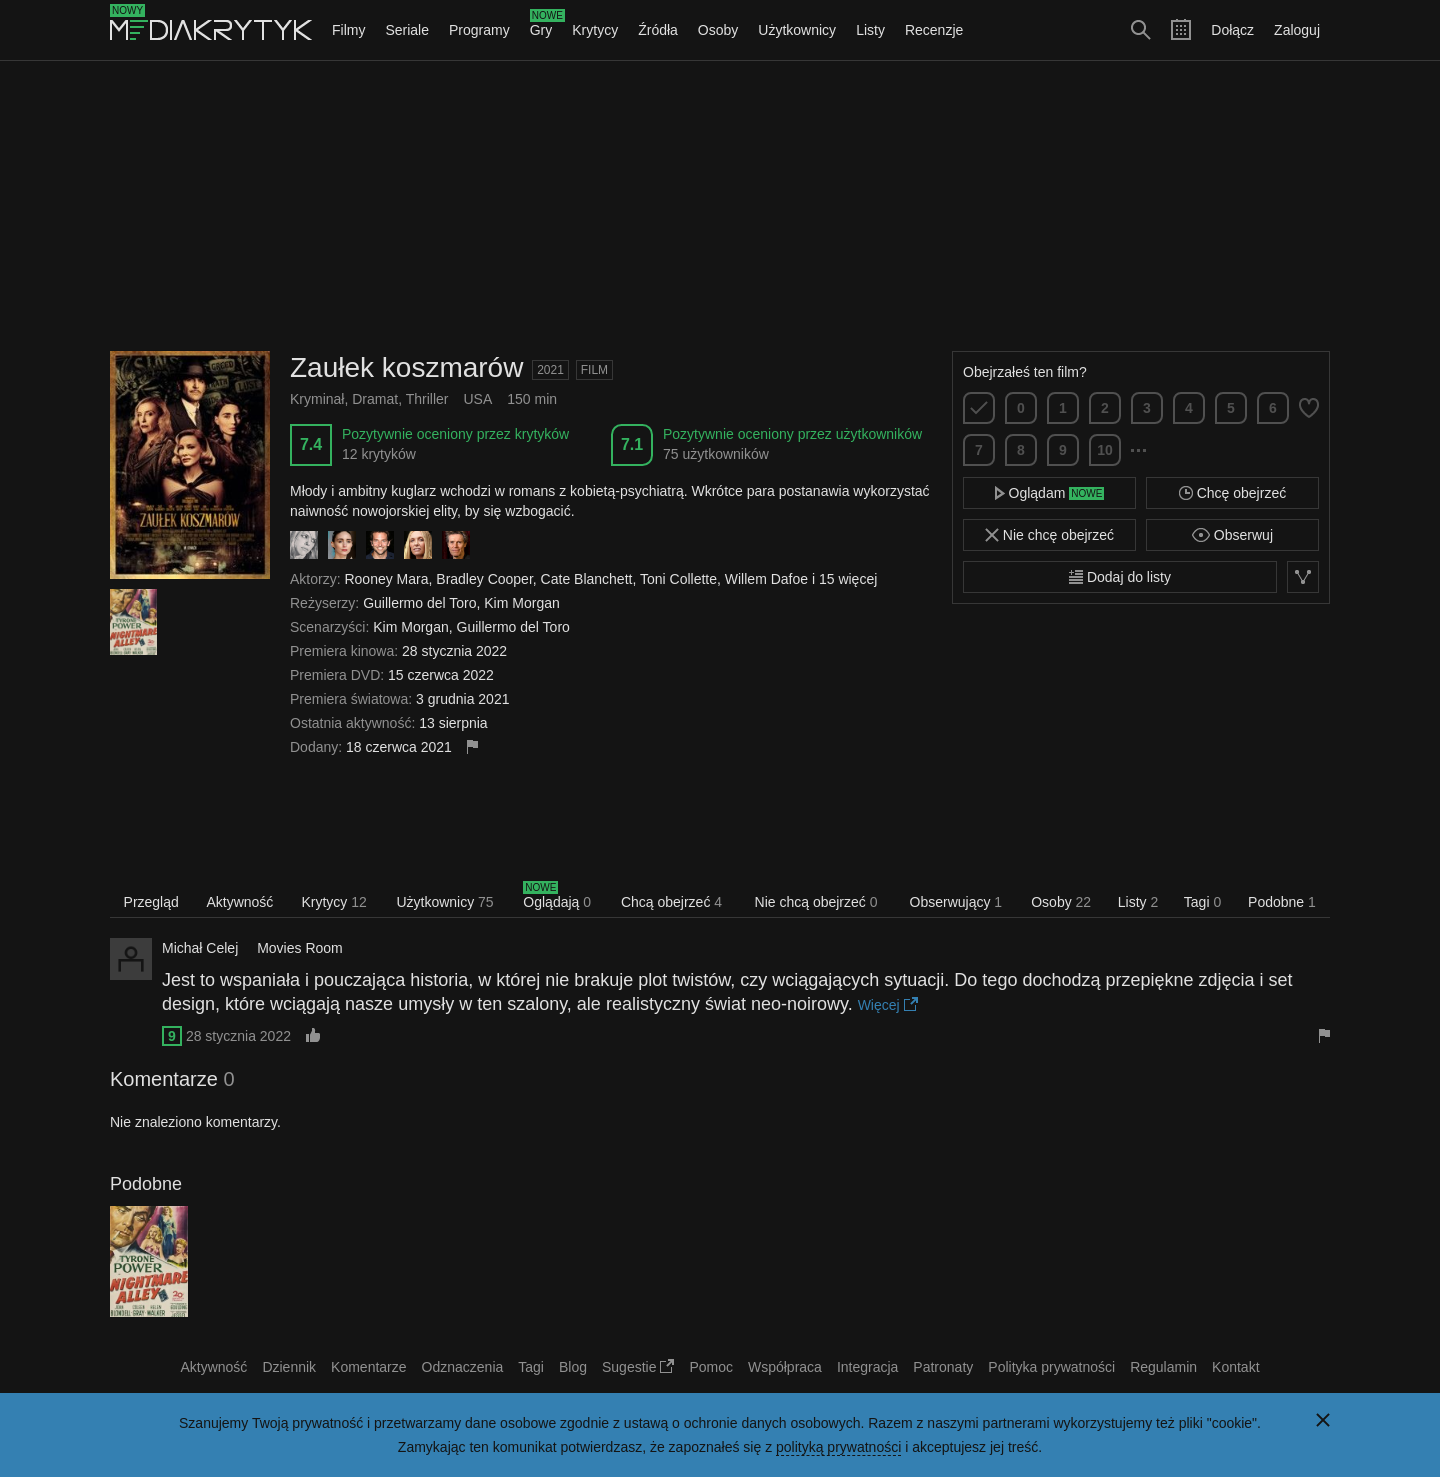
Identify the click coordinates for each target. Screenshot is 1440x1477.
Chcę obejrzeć (1232, 493)
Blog (573, 1367)
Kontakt (1235, 1367)
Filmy (348, 30)
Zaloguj (1297, 30)
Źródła (658, 30)
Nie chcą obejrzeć (816, 902)
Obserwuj (1232, 535)
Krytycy (595, 30)
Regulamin (1163, 1367)
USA (477, 399)
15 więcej (848, 579)
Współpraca (785, 1367)
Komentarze (368, 1367)
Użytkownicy (797, 30)
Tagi (1202, 902)
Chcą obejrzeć (671, 902)
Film (594, 370)
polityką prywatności (838, 1447)
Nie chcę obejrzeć (1049, 535)
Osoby (718, 30)
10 (1105, 450)
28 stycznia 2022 (238, 1036)
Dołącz (1232, 30)
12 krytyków (379, 454)
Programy (479, 30)
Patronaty (943, 1367)
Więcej (888, 1005)
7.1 (632, 444)
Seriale (407, 30)
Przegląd (151, 902)
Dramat (375, 399)
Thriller (427, 399)
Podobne (1282, 902)
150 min (532, 399)
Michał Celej (200, 948)
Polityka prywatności (1051, 1367)
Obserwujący (956, 902)
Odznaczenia (463, 1367)
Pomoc (711, 1367)
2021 (550, 370)
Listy (870, 30)
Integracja (867, 1367)
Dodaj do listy (1120, 577)
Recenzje (934, 30)
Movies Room (300, 948)
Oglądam (1050, 493)
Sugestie (638, 1367)
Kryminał (317, 399)
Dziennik (289, 1367)
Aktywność (239, 902)
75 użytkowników (716, 454)
